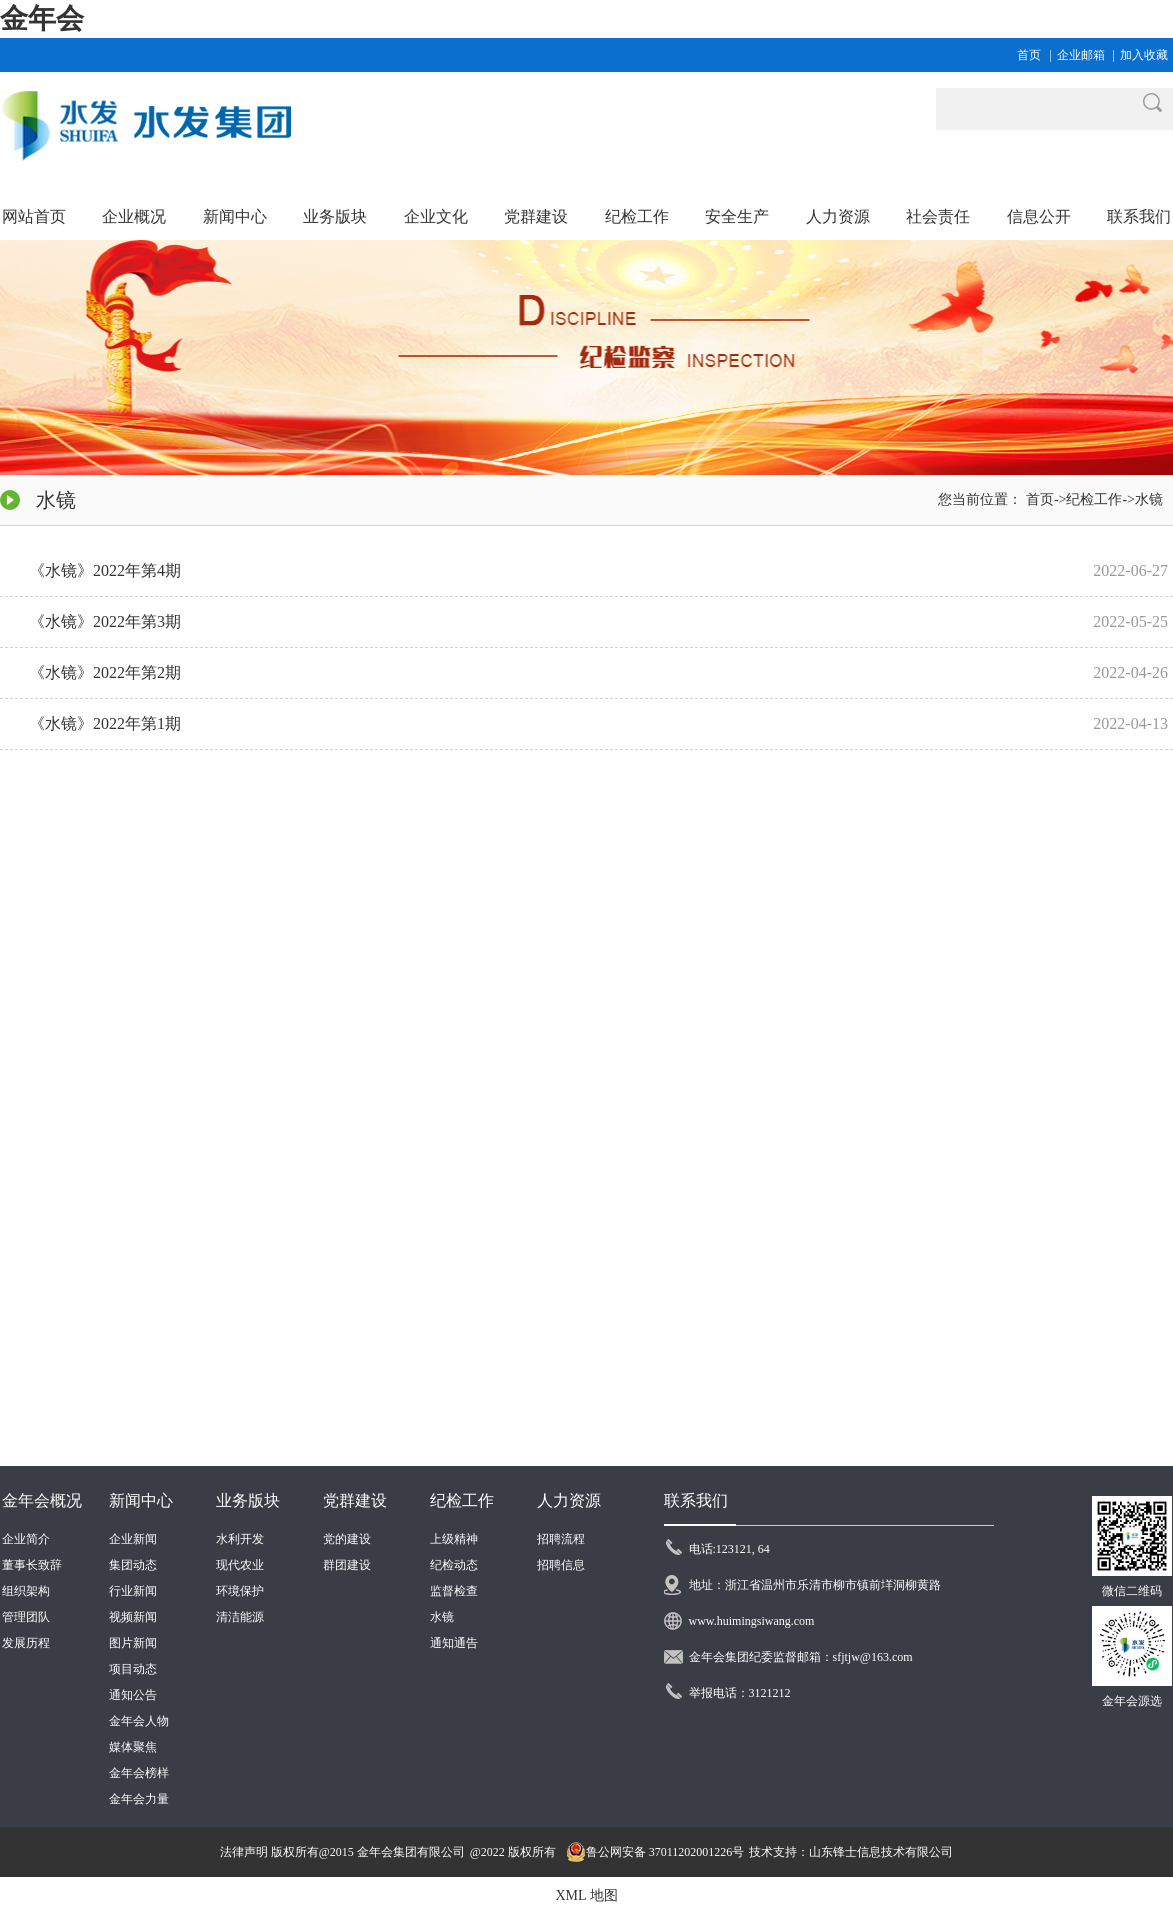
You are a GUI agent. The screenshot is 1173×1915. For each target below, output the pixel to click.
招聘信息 (561, 1565)
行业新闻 (133, 1591)
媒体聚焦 (133, 1747)
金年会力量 (139, 1799)
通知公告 (133, 1695)
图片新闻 (133, 1643)
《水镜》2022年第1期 (105, 723)
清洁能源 (240, 1617)
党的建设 (347, 1539)
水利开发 (240, 1539)
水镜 (1149, 499)
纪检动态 (454, 1565)
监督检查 (454, 1591)
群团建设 (347, 1565)
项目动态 (133, 1669)
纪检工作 (1094, 499)
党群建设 (355, 1500)
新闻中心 (141, 1500)
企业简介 (26, 1539)
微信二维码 (1132, 1591)
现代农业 (240, 1565)
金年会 (42, 18)
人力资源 (569, 1500)
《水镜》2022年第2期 (105, 672)
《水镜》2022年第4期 (105, 570)
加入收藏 (1144, 55)
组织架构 (26, 1591)
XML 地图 (586, 1895)
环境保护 (240, 1591)
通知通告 (454, 1643)
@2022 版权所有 (513, 1852)
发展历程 (26, 1643)
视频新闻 (133, 1617)
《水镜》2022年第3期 (105, 621)
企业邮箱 (1081, 55)
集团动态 (133, 1565)
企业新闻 (133, 1539)
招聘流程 (561, 1539)
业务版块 (248, 1500)
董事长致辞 (32, 1565)
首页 (1029, 55)
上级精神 (454, 1539)
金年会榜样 (139, 1773)
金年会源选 (1132, 1701)
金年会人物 (139, 1721)
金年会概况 (42, 1500)
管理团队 (26, 1617)
